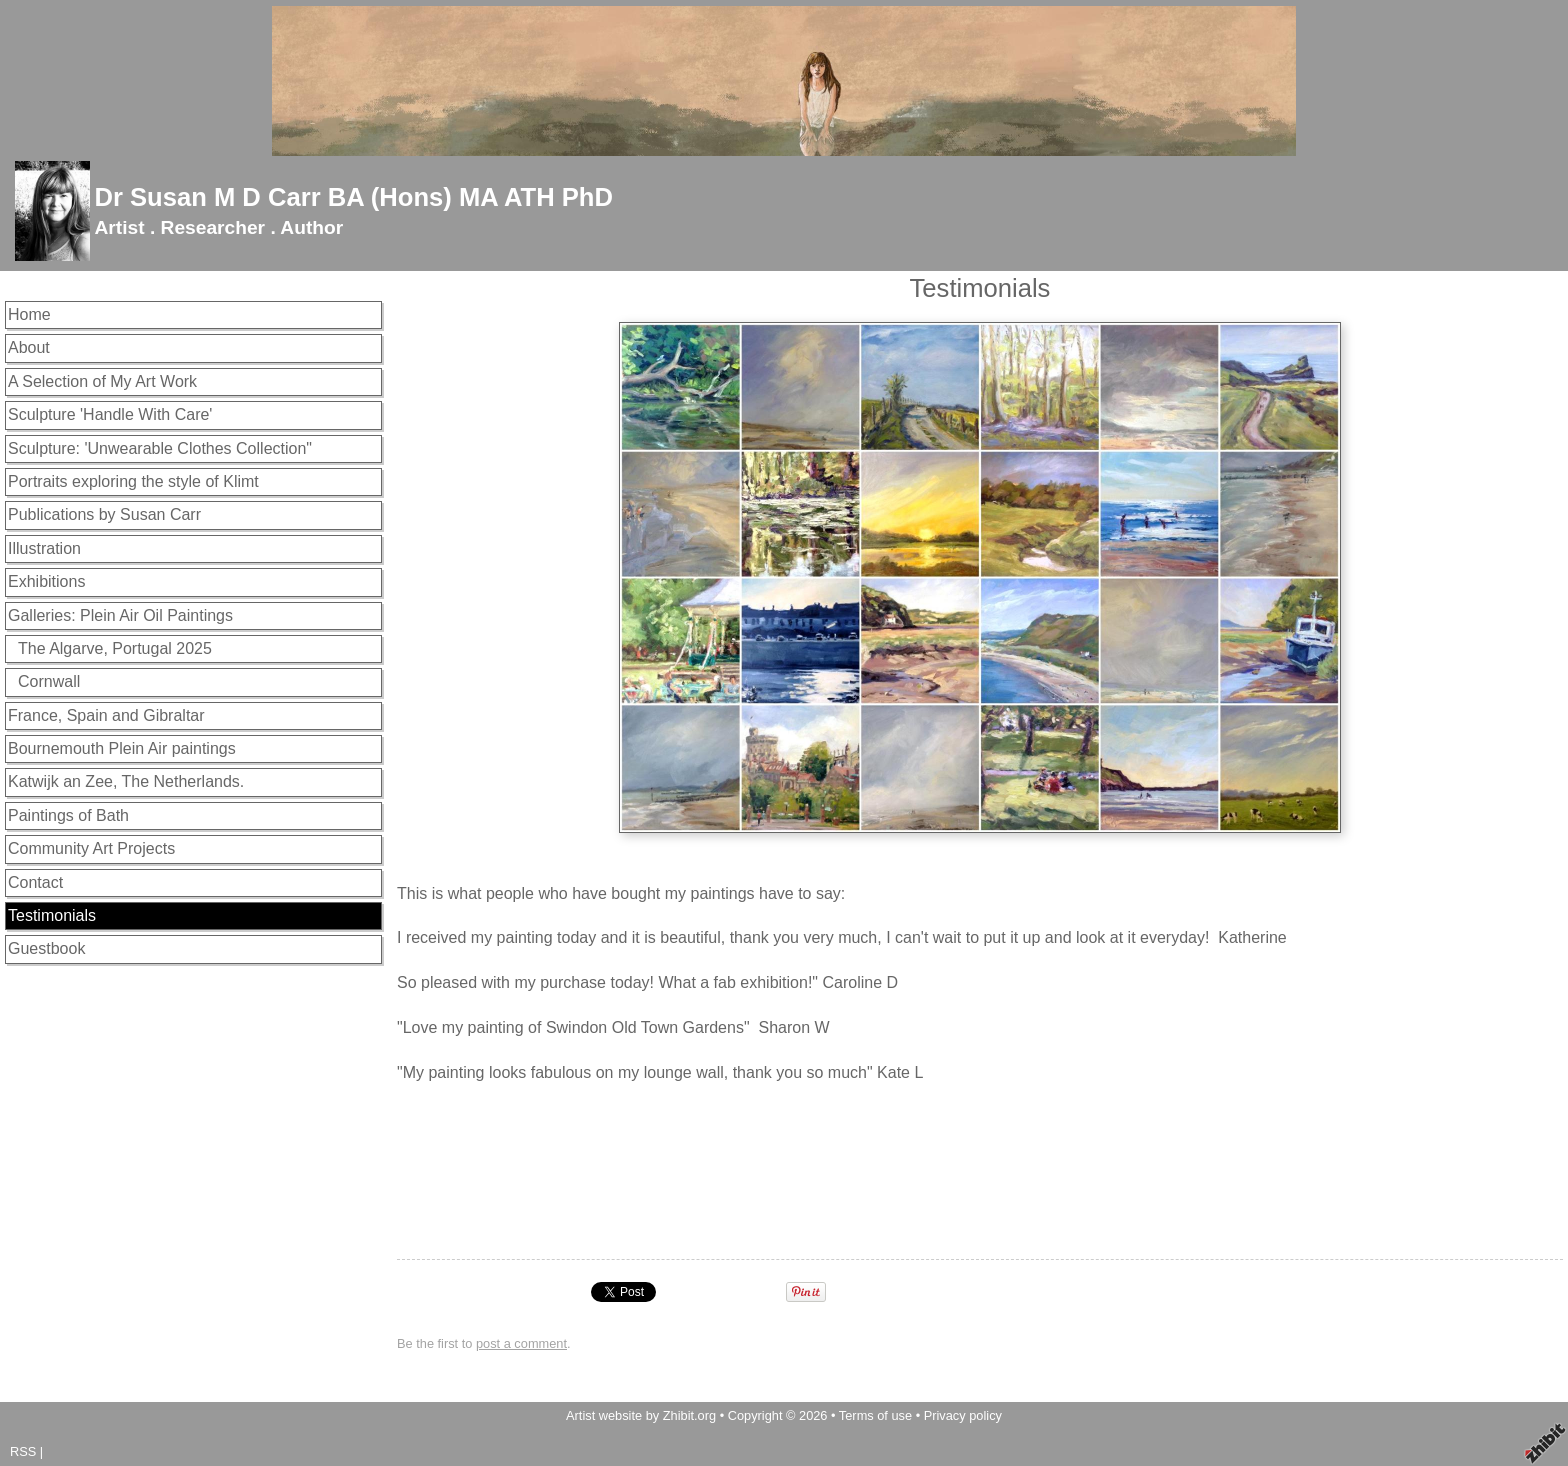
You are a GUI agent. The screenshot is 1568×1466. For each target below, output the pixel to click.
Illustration (44, 548)
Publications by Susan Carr (104, 514)
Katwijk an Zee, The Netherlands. (126, 781)
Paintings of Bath (68, 815)
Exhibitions (46, 581)
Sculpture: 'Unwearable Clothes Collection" (160, 448)
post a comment (521, 1343)
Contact (35, 882)
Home (29, 314)
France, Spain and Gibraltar (106, 715)
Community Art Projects (91, 848)
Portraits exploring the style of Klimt (133, 481)
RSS (23, 1451)
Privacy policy (963, 1415)
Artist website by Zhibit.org (641, 1415)
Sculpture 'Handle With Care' (110, 414)
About (29, 347)
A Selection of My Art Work (102, 381)
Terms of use (875, 1415)
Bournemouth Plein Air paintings (122, 748)
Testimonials (52, 915)
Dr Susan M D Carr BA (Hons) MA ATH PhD (353, 197)
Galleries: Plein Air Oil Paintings (120, 615)
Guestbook (46, 948)
